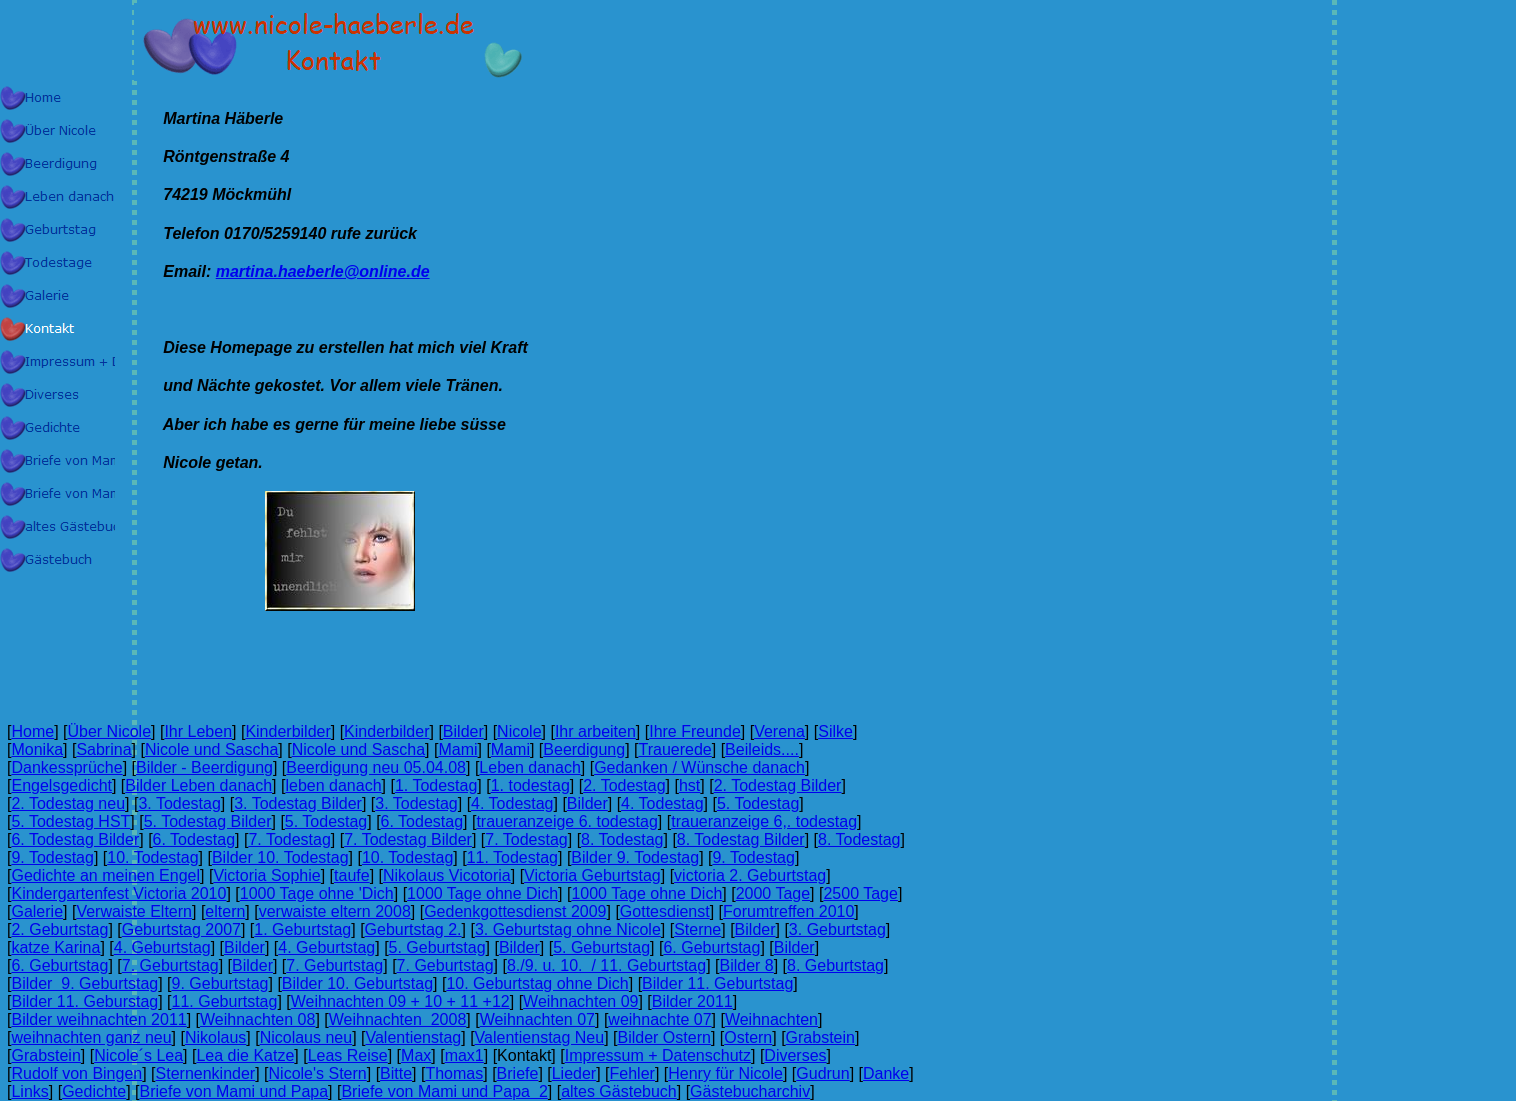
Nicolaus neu (306, 1037)
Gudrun (822, 1073)
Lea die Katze (245, 1055)
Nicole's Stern (318, 1073)
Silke (835, 731)
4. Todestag (512, 803)
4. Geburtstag (162, 947)
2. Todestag (624, 785)
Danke (886, 1073)
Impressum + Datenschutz (658, 1055)
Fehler (632, 1073)
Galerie (37, 911)
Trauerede (675, 749)
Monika (37, 749)
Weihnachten (771, 1019)
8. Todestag (622, 839)
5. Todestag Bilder (208, 821)
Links (29, 1091)
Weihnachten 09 (580, 1001)
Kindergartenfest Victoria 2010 (118, 893)
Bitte (396, 1073)
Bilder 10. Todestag (280, 857)
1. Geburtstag (302, 929)
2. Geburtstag (59, 929)
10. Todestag (152, 857)
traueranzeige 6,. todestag (764, 821)
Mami (457, 749)
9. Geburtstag (220, 983)
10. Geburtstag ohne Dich (537, 983)
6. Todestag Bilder (75, 839)
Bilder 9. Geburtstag (84, 983)
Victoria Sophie (266, 875)
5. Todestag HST (70, 821)
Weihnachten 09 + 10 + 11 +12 (400, 1001)
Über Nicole (109, 731)
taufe (352, 875)
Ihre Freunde (695, 731)
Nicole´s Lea (138, 1055)
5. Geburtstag (437, 947)
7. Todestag (289, 839)
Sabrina (103, 749)
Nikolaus (215, 1037)
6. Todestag (422, 821)
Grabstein (820, 1037)
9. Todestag (52, 857)
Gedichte (94, 1091)
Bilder (463, 731)
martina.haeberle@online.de (323, 271)
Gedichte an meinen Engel (105, 875)
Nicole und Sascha (211, 749)
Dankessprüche (66, 767)
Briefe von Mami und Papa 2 (444, 1091)
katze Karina (55, 947)
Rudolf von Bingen (76, 1073)
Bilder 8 (746, 965)
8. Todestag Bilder (741, 839)
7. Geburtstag (170, 965)
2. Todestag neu (68, 803)
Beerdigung (584, 749)
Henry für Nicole (725, 1073)
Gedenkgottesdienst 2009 (515, 911)
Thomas (454, 1073)
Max (416, 1055)
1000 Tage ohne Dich (482, 893)
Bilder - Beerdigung (204, 767)
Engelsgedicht (61, 785)
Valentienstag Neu (540, 1037)
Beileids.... (762, 749)
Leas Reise (348, 1055)
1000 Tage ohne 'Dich (317, 893)
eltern (225, 911)
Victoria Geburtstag (592, 875)
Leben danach (529, 767)
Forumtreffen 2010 (788, 911)
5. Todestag (758, 803)
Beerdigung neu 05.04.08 (376, 767)
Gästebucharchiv (750, 1091)
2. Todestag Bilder (778, 785)
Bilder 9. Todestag (635, 857)
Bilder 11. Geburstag (84, 1001)
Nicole (519, 731)
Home (32, 731)
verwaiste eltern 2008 (335, 911)
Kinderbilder (287, 731)
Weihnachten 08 (257, 1019)
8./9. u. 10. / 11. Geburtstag (606, 965)
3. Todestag (179, 803)
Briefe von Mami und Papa (234, 1091)
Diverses (795, 1055)
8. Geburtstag (835, 965)
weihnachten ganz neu (91, 1037)
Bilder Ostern (664, 1037)
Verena (779, 731)
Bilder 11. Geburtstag (717, 983)
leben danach (333, 785)
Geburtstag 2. (413, 929)
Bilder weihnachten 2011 (98, 1019)
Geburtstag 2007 (181, 929)
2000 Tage (773, 893)
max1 (464, 1055)
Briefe (518, 1073)
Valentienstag (413, 1037)
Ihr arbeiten (595, 731)
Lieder (574, 1073)
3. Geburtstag (837, 929)
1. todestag (530, 785)
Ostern (748, 1037)
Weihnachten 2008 (398, 1019)
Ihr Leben (198, 731)
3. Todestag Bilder (298, 803)
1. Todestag (436, 785)
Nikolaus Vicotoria (447, 875)
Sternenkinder (206, 1073)
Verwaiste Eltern (134, 911)
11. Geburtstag (225, 1001)
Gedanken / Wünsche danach (699, 767)
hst (689, 785)
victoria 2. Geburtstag (750, 875)
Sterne (697, 929)
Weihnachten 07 (537, 1019)
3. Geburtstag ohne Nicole (568, 929)
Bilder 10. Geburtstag (357, 983)
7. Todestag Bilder (408, 839)
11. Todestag (512, 857)
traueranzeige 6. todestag (566, 821)
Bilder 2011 (692, 1001)
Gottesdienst (665, 911)
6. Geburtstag (711, 947)
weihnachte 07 (659, 1019)
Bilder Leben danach (198, 785)
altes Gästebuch (619, 1091)
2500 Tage (860, 893)
